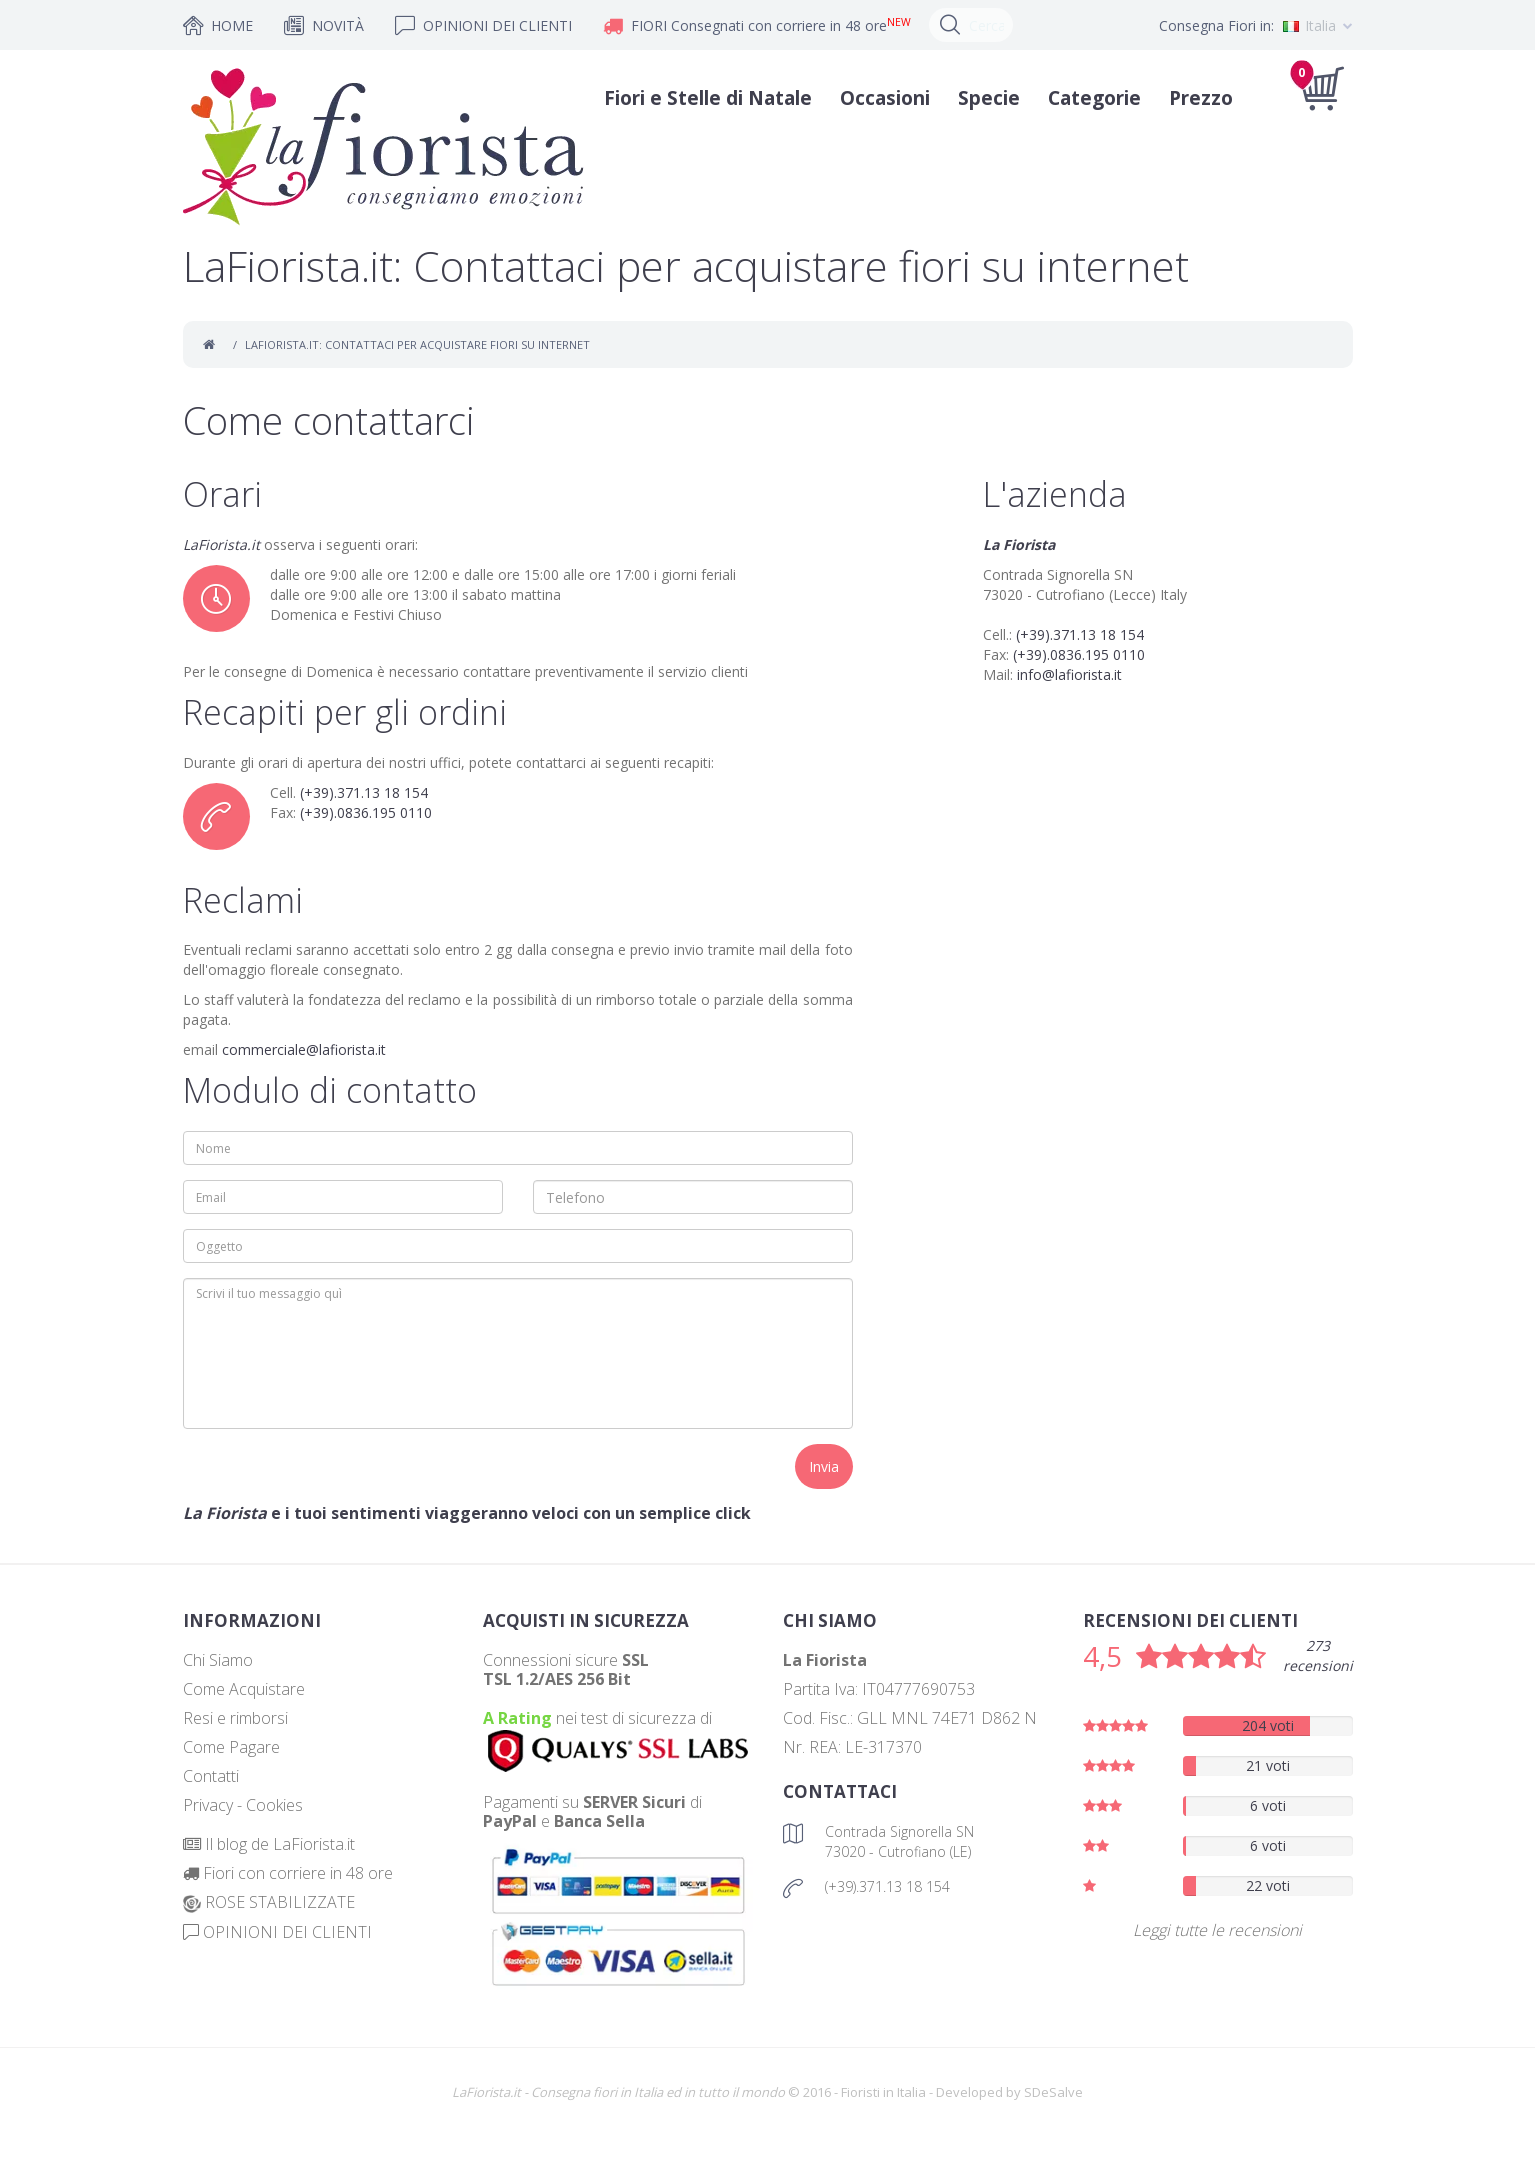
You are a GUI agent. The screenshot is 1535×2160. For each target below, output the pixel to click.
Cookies (274, 1805)
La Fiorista (1019, 544)
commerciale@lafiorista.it (304, 1049)
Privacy (208, 1805)
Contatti (211, 1776)
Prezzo (1194, 98)
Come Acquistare (244, 1689)
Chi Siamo (218, 1660)
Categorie (1087, 98)
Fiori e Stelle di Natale (701, 98)
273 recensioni (1318, 1655)
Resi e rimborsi (235, 1718)
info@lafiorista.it (1069, 674)
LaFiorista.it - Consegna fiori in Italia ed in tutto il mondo (618, 2092)
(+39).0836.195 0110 (366, 812)
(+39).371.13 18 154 (364, 792)
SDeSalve (1053, 2092)
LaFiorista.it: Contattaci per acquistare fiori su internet (417, 344)
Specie (982, 98)
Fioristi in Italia (883, 2092)
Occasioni (878, 98)
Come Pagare (231, 1747)
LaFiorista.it (221, 544)
